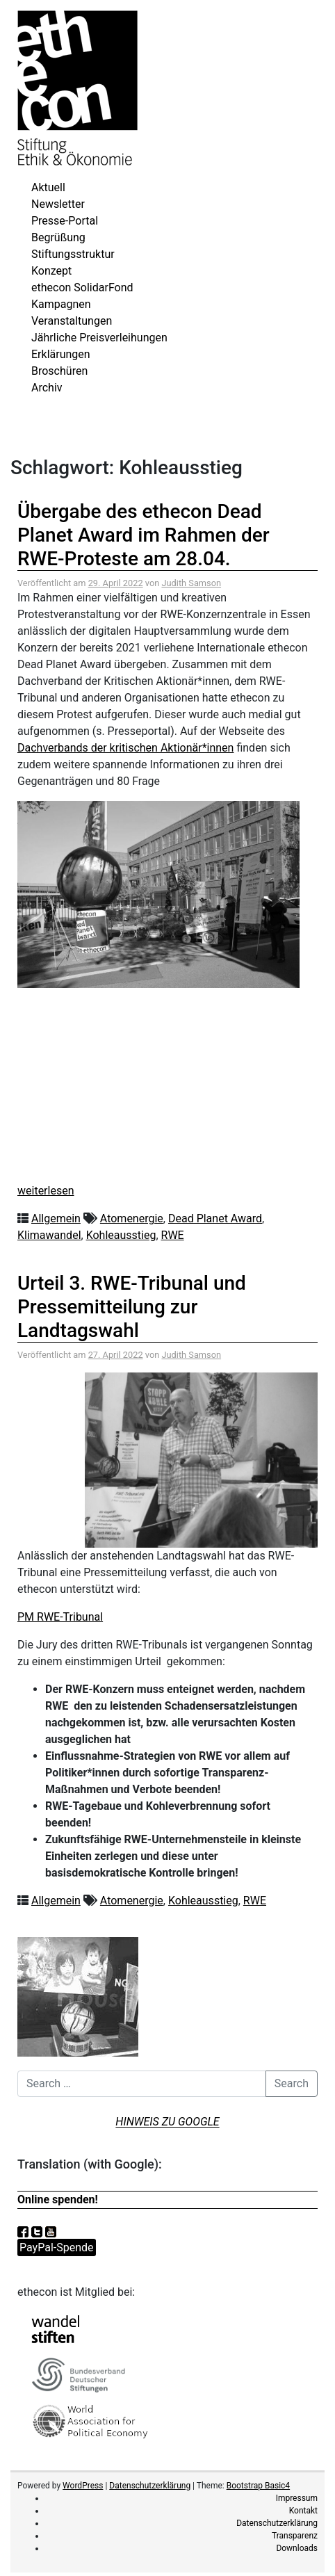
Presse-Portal (64, 220)
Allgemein (56, 1218)
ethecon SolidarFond (82, 287)
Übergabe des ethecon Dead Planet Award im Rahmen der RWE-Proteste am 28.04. (143, 534)
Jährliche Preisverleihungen (99, 337)
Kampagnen (61, 304)
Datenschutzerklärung (149, 2485)
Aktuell (48, 187)
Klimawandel (49, 1235)
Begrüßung (58, 237)
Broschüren (59, 371)
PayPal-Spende (56, 2247)
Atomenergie (131, 1218)
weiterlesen (45, 1190)
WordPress (83, 2485)
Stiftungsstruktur (73, 254)
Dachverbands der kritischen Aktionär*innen (125, 747)
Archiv (47, 387)
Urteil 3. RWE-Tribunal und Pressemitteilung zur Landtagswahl (131, 1306)
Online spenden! (57, 2199)
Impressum (297, 2498)
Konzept (51, 270)
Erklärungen (60, 354)
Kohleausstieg (121, 1235)
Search (292, 2083)
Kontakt (303, 2511)
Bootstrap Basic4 (258, 2485)
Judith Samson (191, 583)
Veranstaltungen (71, 320)
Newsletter (58, 204)
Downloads (297, 2548)
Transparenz (295, 2536)
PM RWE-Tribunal (60, 1616)
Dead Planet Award (215, 1218)
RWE (172, 1235)
